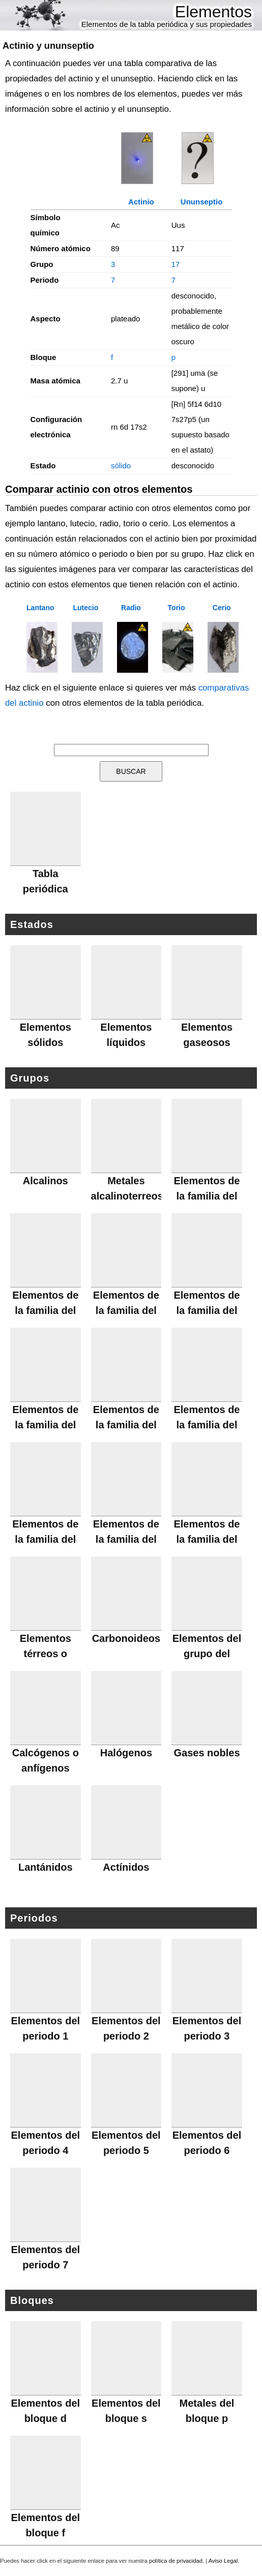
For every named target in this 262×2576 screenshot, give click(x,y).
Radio (131, 608)
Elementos (213, 12)
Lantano (40, 608)
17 (175, 264)
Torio (176, 608)
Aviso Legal (223, 2561)
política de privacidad (175, 2561)
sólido (121, 465)
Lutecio (86, 608)
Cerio (222, 608)
